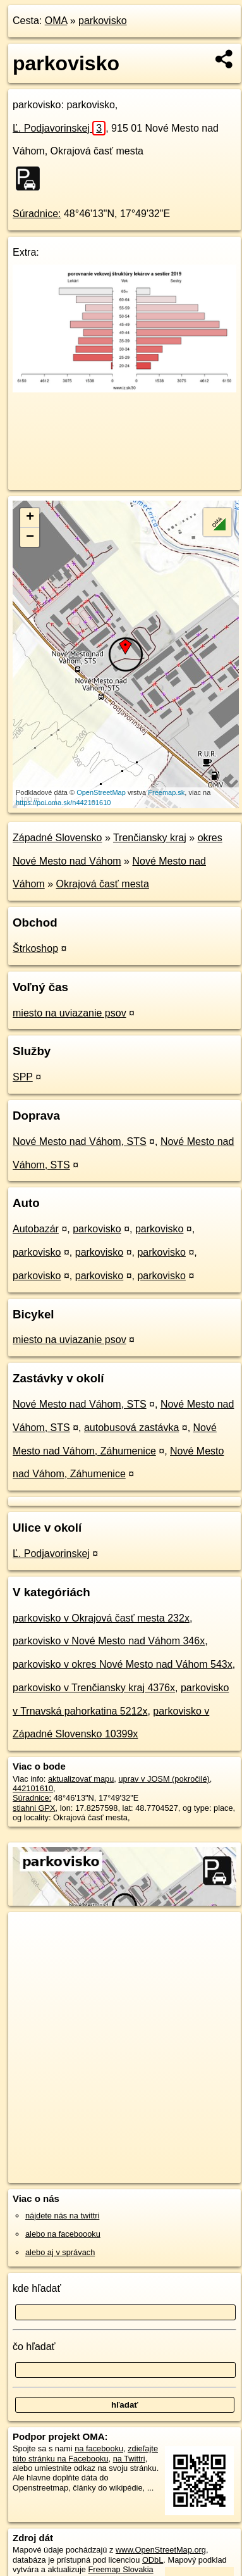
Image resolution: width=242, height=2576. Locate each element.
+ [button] (30, 517)
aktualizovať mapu (81, 1779)
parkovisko (102, 20)
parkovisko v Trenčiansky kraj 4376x (94, 1687)
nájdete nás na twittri (62, 2215)
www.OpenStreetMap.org (161, 2549)
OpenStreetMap (101, 792)
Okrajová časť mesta (102, 883)
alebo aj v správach (60, 2252)
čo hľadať (34, 2346)
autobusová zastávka (131, 1427)
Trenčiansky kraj (149, 837)
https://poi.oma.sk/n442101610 (63, 802)
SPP (23, 1077)
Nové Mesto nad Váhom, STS (80, 1141)
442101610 (33, 1788)
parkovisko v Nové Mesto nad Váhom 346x (109, 1640)
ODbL (152, 2560)
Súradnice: (37, 213)
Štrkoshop (35, 948)
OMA (56, 20)
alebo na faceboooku (62, 2234)
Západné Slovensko (57, 837)
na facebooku (99, 2448)
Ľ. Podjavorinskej (59, 128)
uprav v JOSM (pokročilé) (163, 1779)
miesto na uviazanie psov (69, 1013)
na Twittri (129, 2458)
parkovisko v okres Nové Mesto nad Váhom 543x (123, 1664)
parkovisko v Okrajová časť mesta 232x (101, 1618)
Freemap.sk (166, 792)
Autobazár (36, 1228)
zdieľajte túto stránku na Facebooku (85, 2453)
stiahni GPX (34, 1808)
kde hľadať (37, 2288)
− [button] (30, 537)
